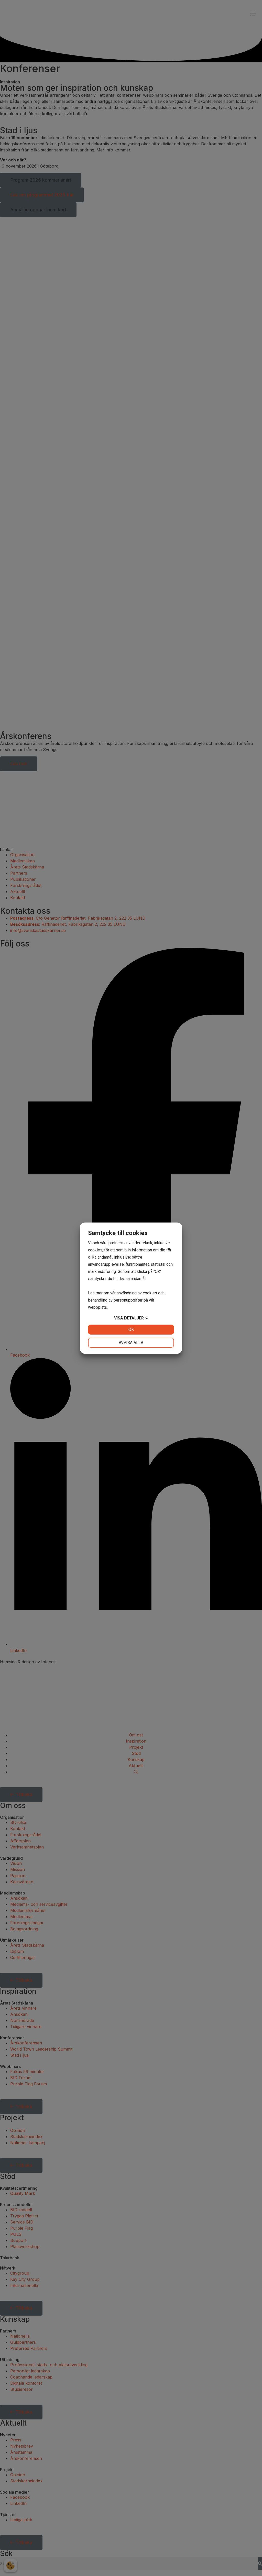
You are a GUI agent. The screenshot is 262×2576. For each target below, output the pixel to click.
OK (131, 1329)
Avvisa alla (131, 1342)
